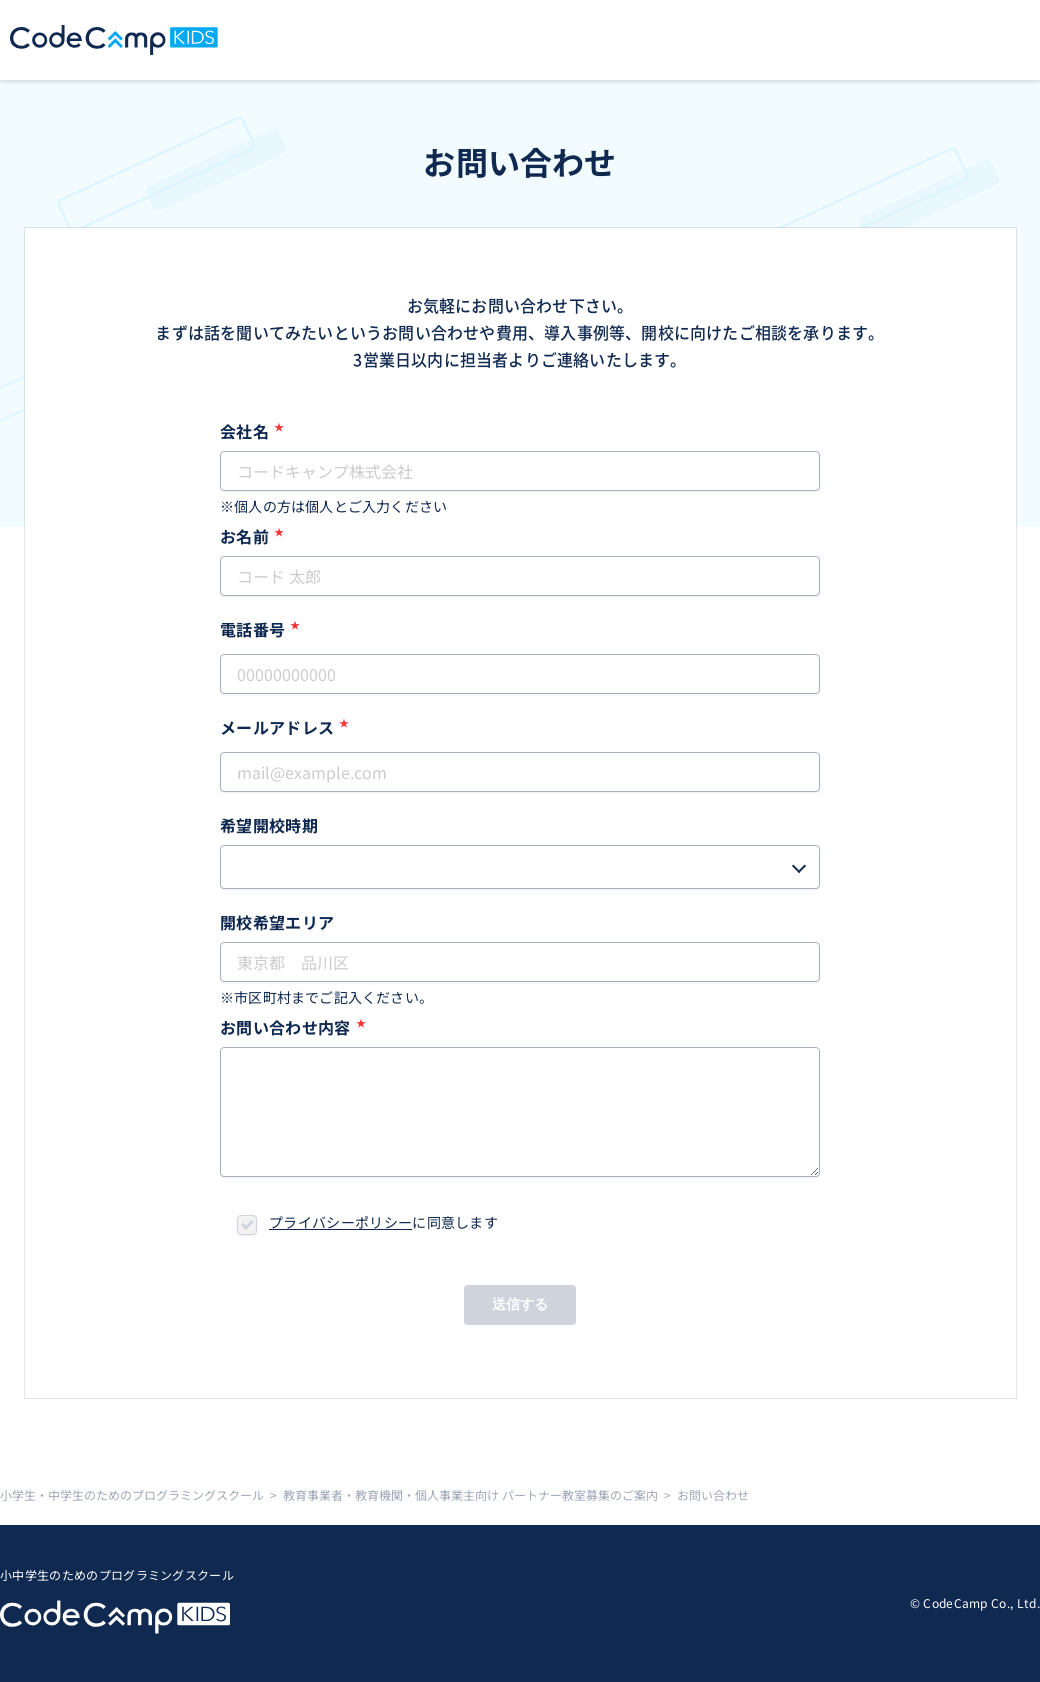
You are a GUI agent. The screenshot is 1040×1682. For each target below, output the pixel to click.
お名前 (252, 536)
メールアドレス (285, 727)
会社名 (252, 431)
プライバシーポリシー (340, 1222)
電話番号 (260, 629)
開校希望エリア (277, 922)
